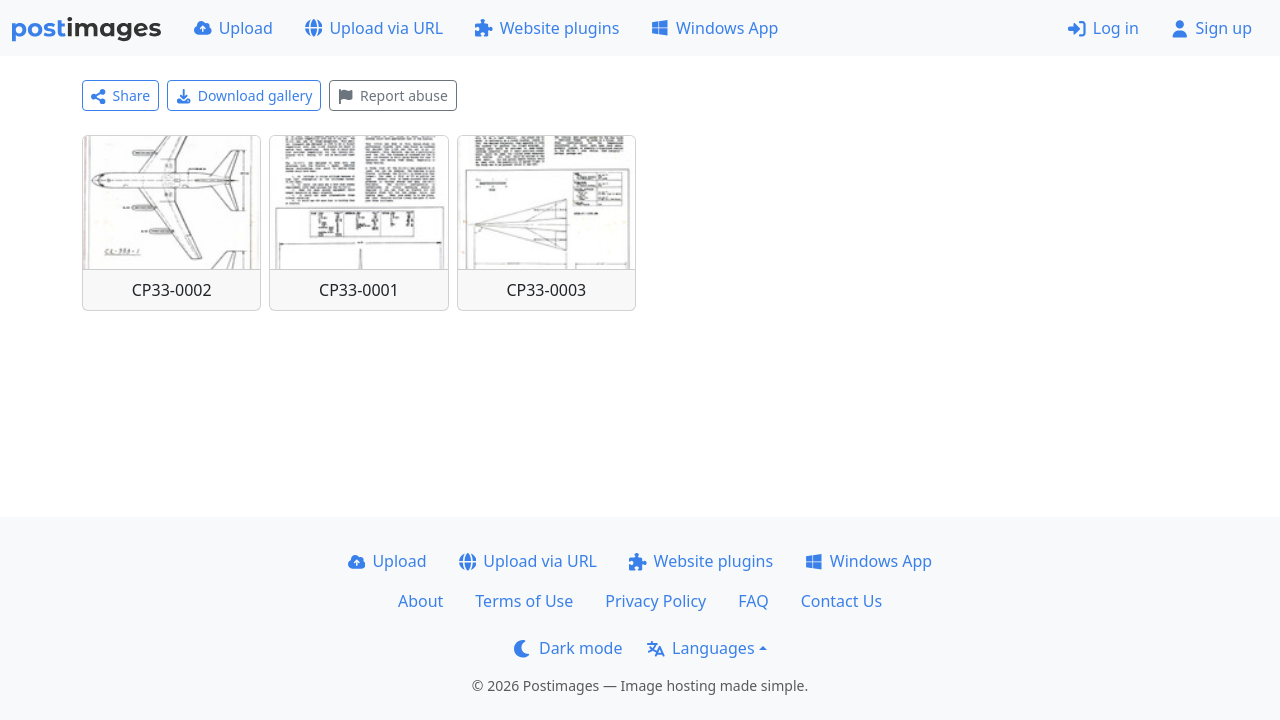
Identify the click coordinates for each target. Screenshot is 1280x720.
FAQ (753, 601)
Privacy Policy (655, 601)
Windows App (714, 28)
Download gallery (244, 95)
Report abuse (392, 95)
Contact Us (841, 601)
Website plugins (547, 28)
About (420, 601)
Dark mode (568, 648)
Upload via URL (374, 28)
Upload (233, 28)
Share (120, 95)
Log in (1103, 28)
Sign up (1211, 28)
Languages (700, 648)
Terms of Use (524, 601)
